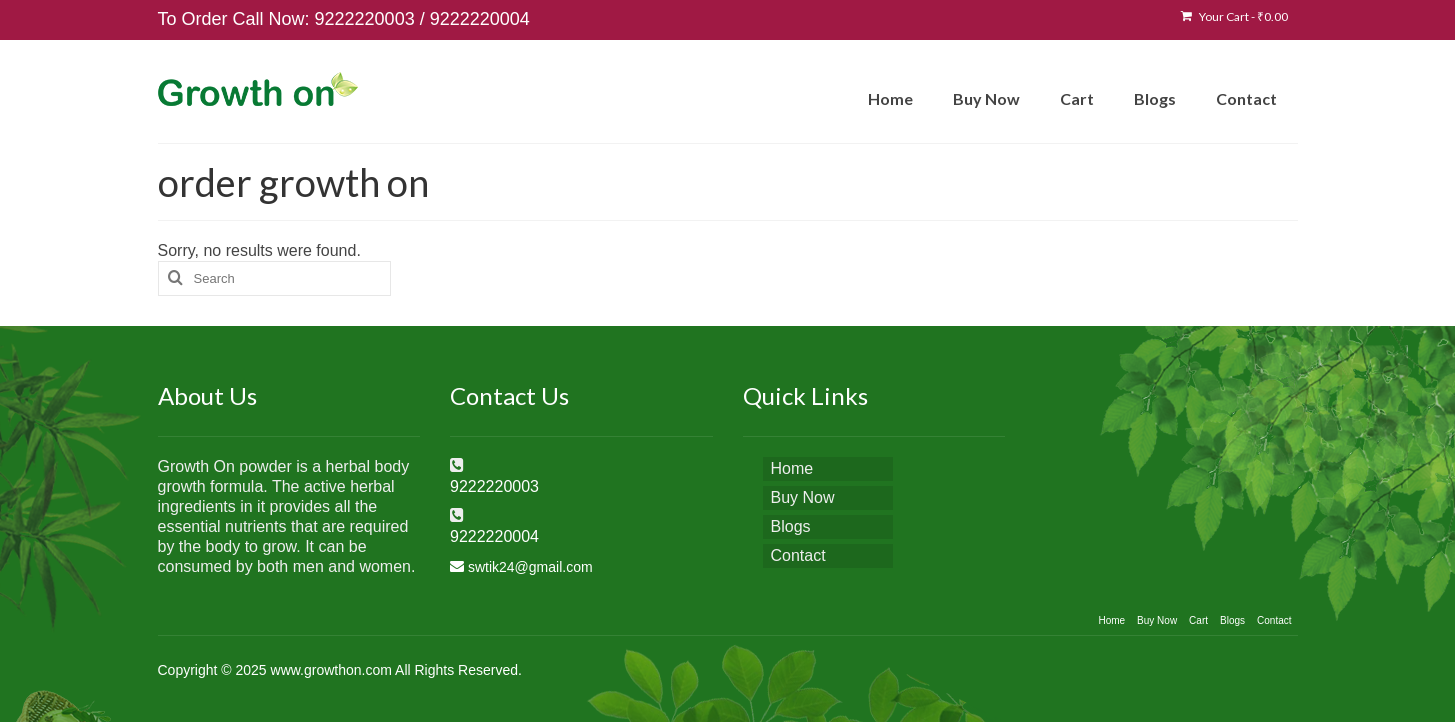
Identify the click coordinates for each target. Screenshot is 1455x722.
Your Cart (1234, 16)
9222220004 (480, 19)
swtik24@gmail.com (530, 567)
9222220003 (365, 19)
